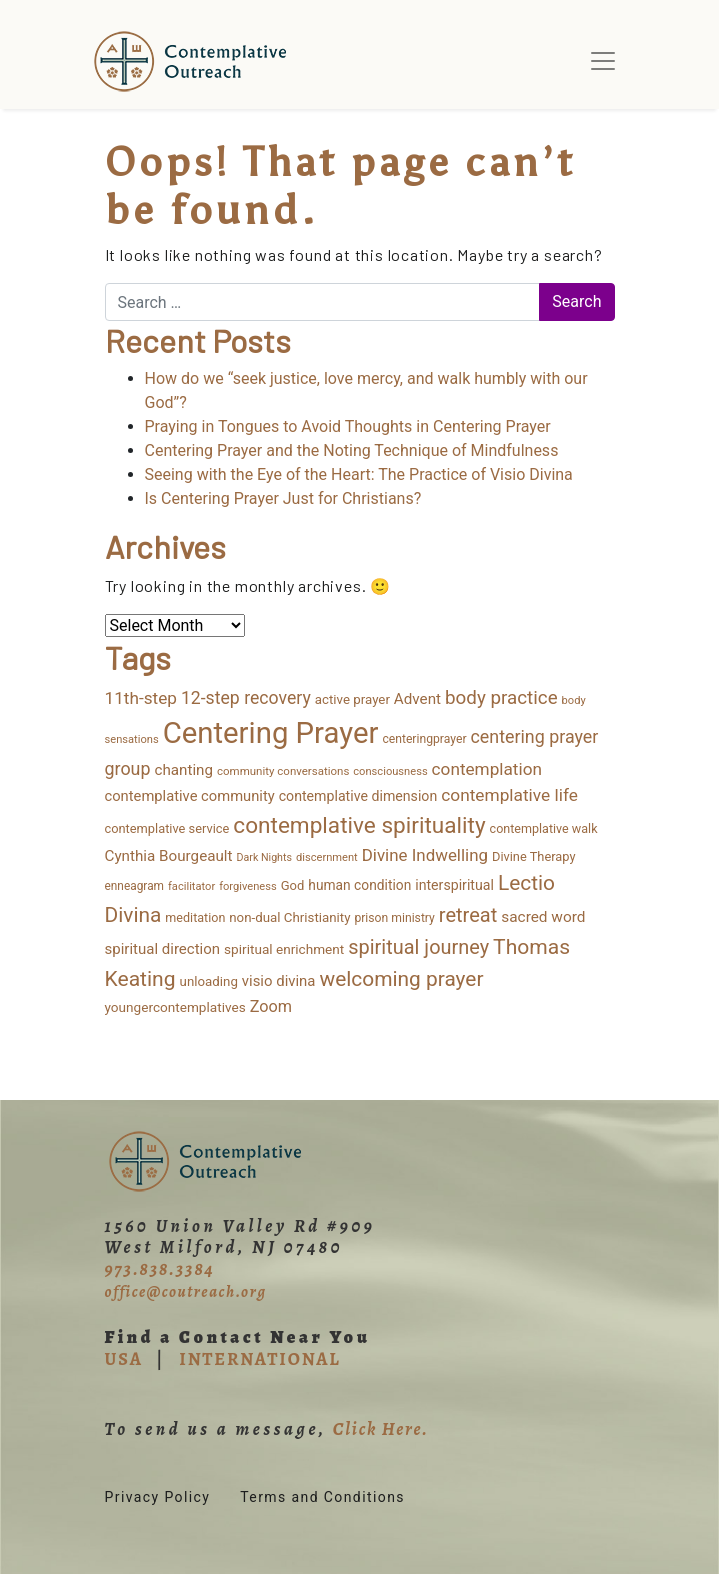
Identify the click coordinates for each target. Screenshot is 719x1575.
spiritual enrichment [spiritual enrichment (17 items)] (284, 949)
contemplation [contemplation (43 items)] (487, 769)
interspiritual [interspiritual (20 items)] (454, 885)
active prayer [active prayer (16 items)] (352, 699)
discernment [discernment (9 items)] (327, 857)
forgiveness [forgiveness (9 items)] (248, 886)
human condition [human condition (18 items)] (359, 885)
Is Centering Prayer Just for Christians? (283, 498)
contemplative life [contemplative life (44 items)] (509, 795)
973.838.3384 (160, 1269)
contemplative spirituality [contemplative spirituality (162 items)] (359, 825)
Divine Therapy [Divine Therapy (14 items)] (534, 856)
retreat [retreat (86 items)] (468, 915)
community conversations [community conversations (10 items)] (283, 771)
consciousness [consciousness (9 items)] (390, 771)
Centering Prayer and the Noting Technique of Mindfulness (352, 450)
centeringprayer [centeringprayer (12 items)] (424, 739)
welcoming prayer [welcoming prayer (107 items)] (401, 979)
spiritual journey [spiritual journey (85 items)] (418, 947)
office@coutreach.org (186, 1292)
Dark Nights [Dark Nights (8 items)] (264, 857)
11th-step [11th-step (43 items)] (141, 698)
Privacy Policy (158, 1497)
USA (124, 1359)
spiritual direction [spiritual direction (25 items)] (163, 949)
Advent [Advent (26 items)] (417, 699)
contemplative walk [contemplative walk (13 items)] (544, 828)
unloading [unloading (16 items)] (209, 981)
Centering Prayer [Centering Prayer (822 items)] (271, 733)
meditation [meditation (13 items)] (195, 917)
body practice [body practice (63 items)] (501, 698)
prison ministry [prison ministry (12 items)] (394, 918)
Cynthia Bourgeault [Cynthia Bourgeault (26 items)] (169, 856)
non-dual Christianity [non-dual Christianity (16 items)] (289, 917)
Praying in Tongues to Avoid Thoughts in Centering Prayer (348, 426)
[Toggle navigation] (603, 61)
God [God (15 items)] (293, 885)
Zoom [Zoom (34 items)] (271, 1006)
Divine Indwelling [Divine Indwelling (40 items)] (425, 855)
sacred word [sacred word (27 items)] (543, 917)
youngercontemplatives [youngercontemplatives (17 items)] (175, 1007)
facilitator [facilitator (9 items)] (191, 886)
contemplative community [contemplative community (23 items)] (190, 796)
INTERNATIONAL (259, 1359)
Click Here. (381, 1429)
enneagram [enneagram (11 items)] (135, 886)
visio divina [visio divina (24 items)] (279, 981)
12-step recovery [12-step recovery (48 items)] (246, 698)
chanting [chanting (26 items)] (183, 770)
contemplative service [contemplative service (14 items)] (167, 828)
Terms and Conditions (322, 1497)
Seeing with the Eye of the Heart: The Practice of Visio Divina (359, 474)
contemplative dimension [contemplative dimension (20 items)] (358, 796)
